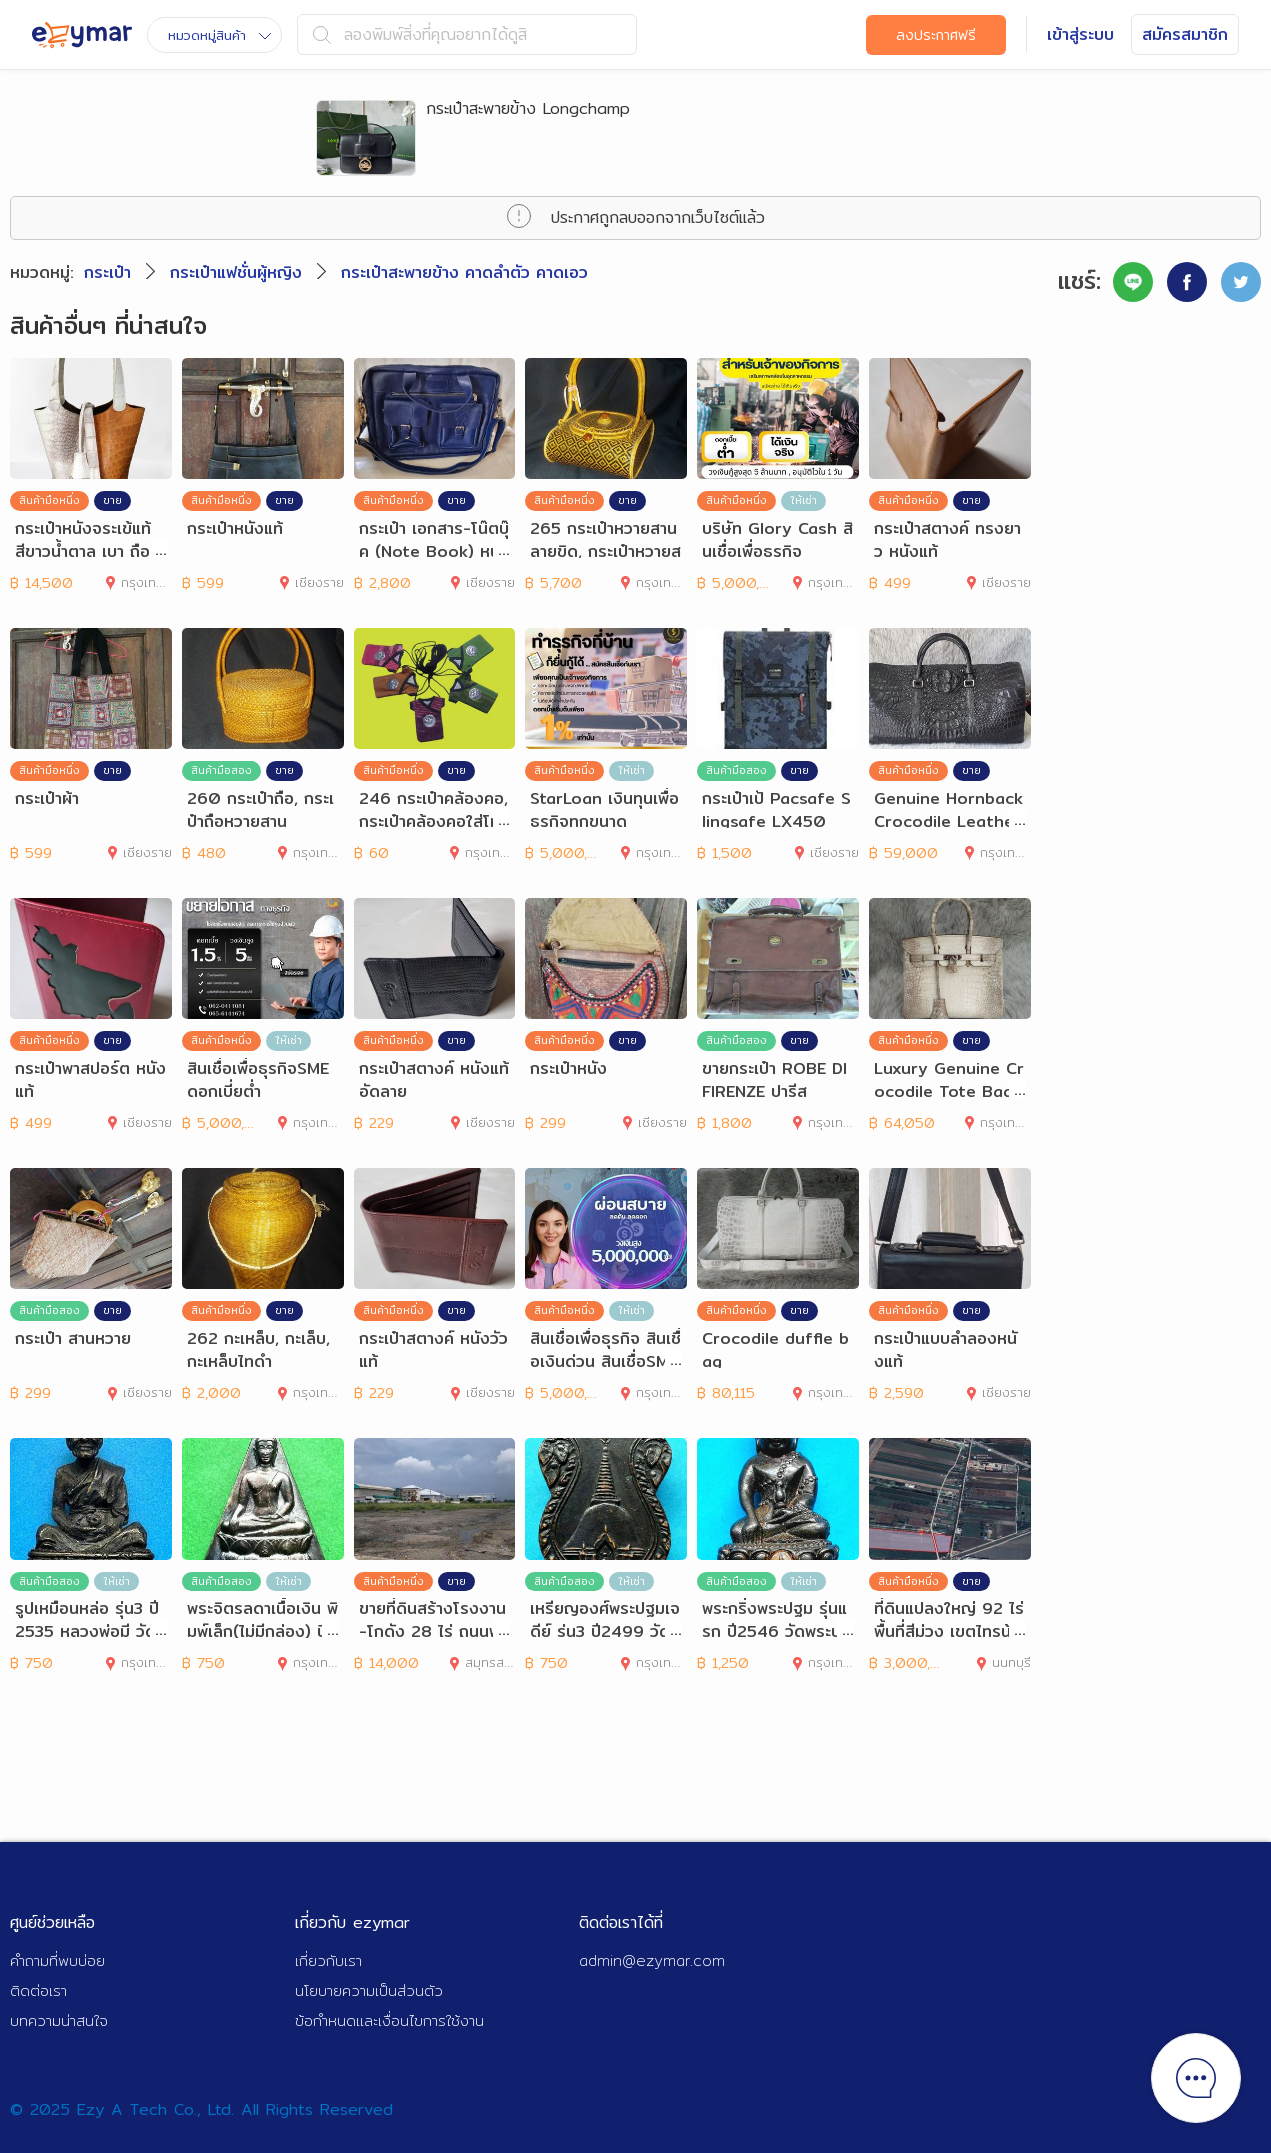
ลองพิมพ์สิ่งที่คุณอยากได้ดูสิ (420, 34)
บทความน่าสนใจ (59, 2020)
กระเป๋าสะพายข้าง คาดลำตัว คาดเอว (464, 272)
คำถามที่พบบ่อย (57, 1960)
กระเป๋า (107, 272)
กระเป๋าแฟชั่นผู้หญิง (236, 272)
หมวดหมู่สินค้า (219, 35)
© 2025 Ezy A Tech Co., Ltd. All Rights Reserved (201, 2109)
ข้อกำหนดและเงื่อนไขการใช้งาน (389, 2020)
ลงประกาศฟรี (936, 35)
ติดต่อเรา (38, 1990)
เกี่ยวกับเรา (328, 1960)
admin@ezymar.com (652, 1960)
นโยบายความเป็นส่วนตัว (369, 1990)
